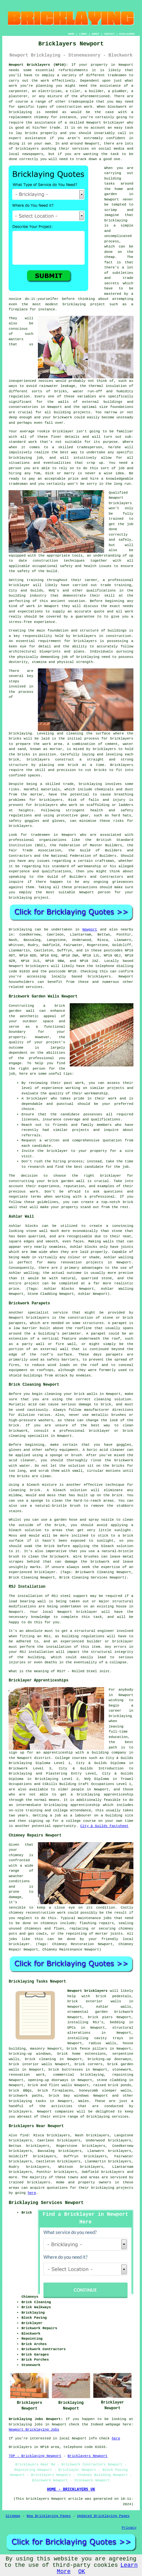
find (24, 2135)
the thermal (91, 386)
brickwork (62, 417)
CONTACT (109, 33)
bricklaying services (108, 2117)
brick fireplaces (55, 2091)
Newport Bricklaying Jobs (34, 2429)
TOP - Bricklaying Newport (35, 2456)
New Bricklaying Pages (48, 2516)
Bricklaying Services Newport (46, 2202)
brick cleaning (40, 2059)
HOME (71, 33)
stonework (121, 2070)
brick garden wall (66, 1181)
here (32, 2193)
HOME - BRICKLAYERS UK (71, 2489)
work (129, 611)
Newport (89, 929)
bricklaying (20, 733)
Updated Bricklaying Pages (103, 2516)
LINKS (83, 33)
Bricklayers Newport (87, 2456)
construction (45, 561)
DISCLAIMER (127, 33)
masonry (37, 2049)
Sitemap (12, 2516)
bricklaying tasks (27, 2101)
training (122, 585)
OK (81, 2571)
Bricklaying (20, 929)
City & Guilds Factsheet (104, 1826)
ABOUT (95, 33)
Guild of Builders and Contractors (85, 877)
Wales (83, 2101)
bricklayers (120, 503)
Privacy (129, 2528)
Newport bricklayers (87, 1991)
